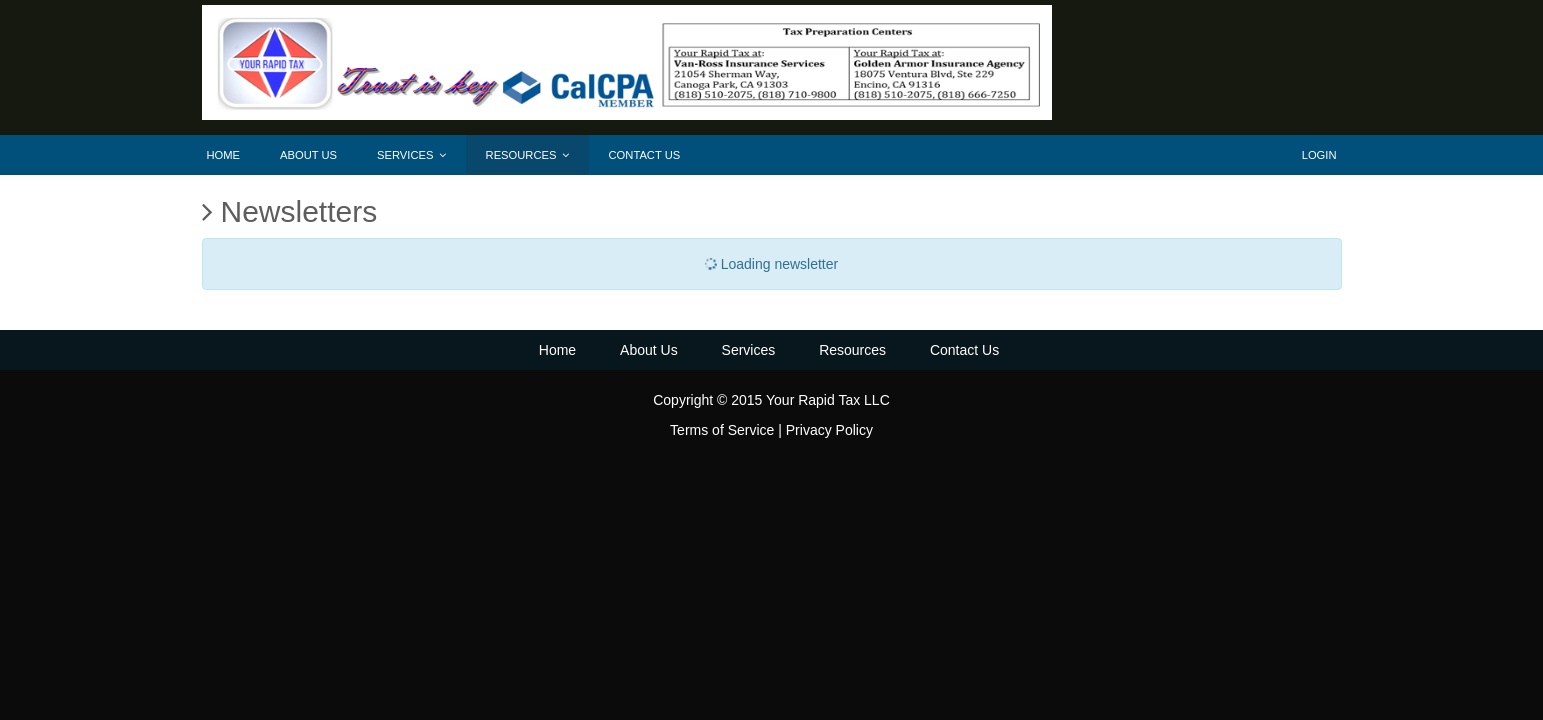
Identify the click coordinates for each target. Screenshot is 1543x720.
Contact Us (645, 155)
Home (224, 155)
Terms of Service (722, 430)
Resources (527, 155)
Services (411, 155)
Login (1319, 155)
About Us (308, 155)
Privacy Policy (829, 430)
